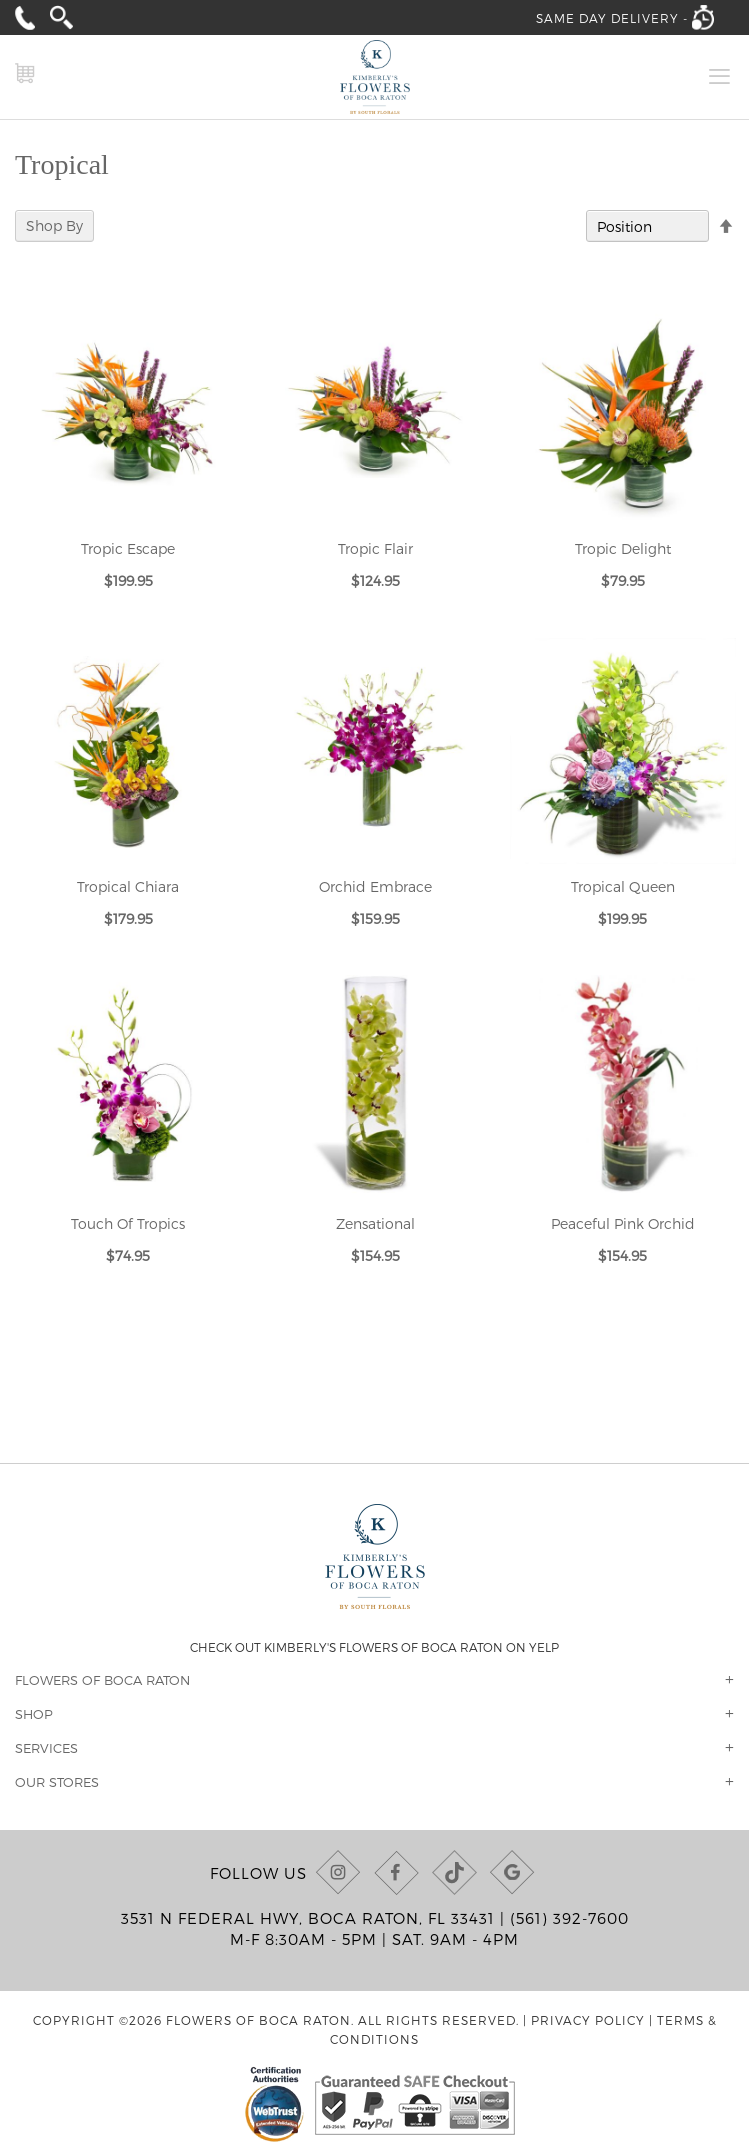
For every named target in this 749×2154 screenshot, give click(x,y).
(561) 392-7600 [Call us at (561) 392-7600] (569, 1918)
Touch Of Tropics (128, 1223)
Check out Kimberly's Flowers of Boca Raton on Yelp (374, 1647)
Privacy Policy (588, 2020)
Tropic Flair (375, 548)
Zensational (375, 1223)
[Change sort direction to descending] (726, 227)
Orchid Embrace (375, 886)
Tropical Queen (623, 886)
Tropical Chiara (128, 886)
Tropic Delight (623, 548)
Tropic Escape (128, 548)
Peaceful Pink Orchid (623, 1223)
